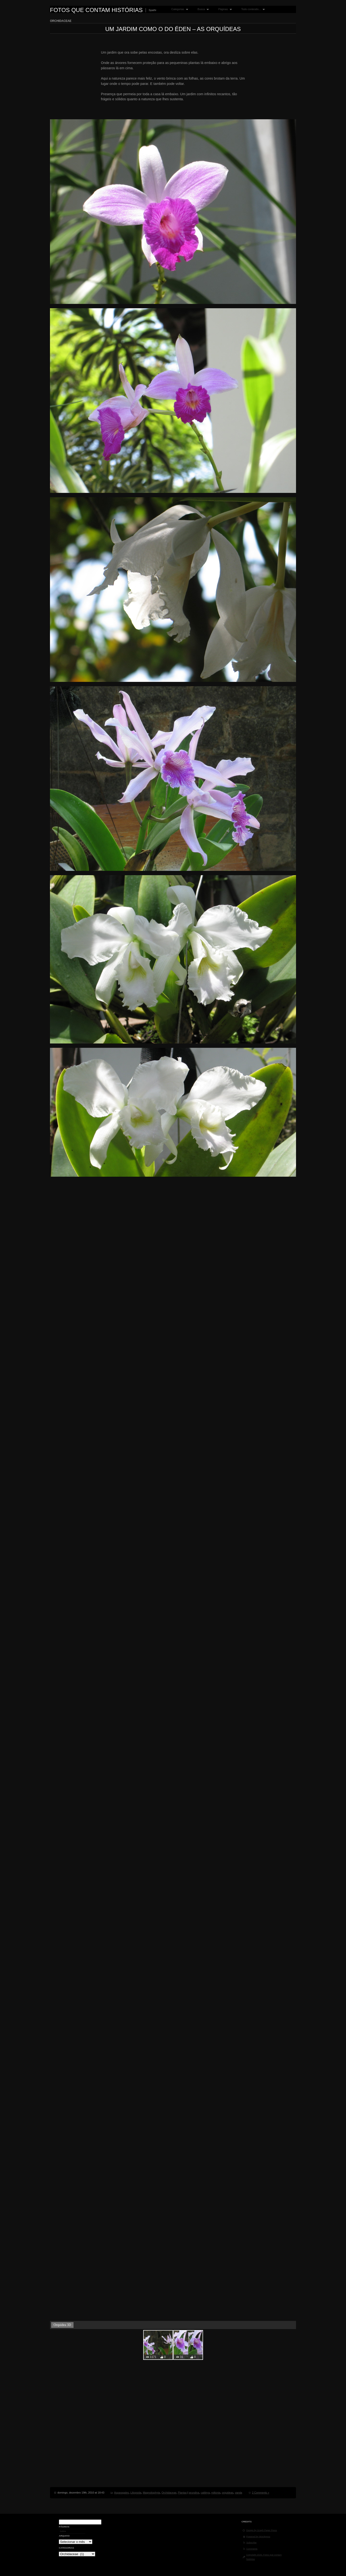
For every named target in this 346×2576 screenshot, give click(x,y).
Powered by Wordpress (258, 2536)
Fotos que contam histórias (96, 10)
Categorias (178, 9)
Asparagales (121, 2492)
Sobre (63, 2531)
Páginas (224, 9)
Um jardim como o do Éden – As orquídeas (173, 29)
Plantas (182, 2492)
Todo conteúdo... (252, 9)
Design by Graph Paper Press (261, 2530)
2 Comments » (260, 2492)
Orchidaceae (168, 2492)
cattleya (205, 2492)
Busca (202, 9)
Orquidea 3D (62, 2325)
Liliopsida (135, 2492)
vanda (238, 2492)
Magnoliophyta (151, 2492)
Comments (251, 2548)
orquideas (227, 2492)
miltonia (215, 2492)
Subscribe (251, 2542)
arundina (194, 2492)
